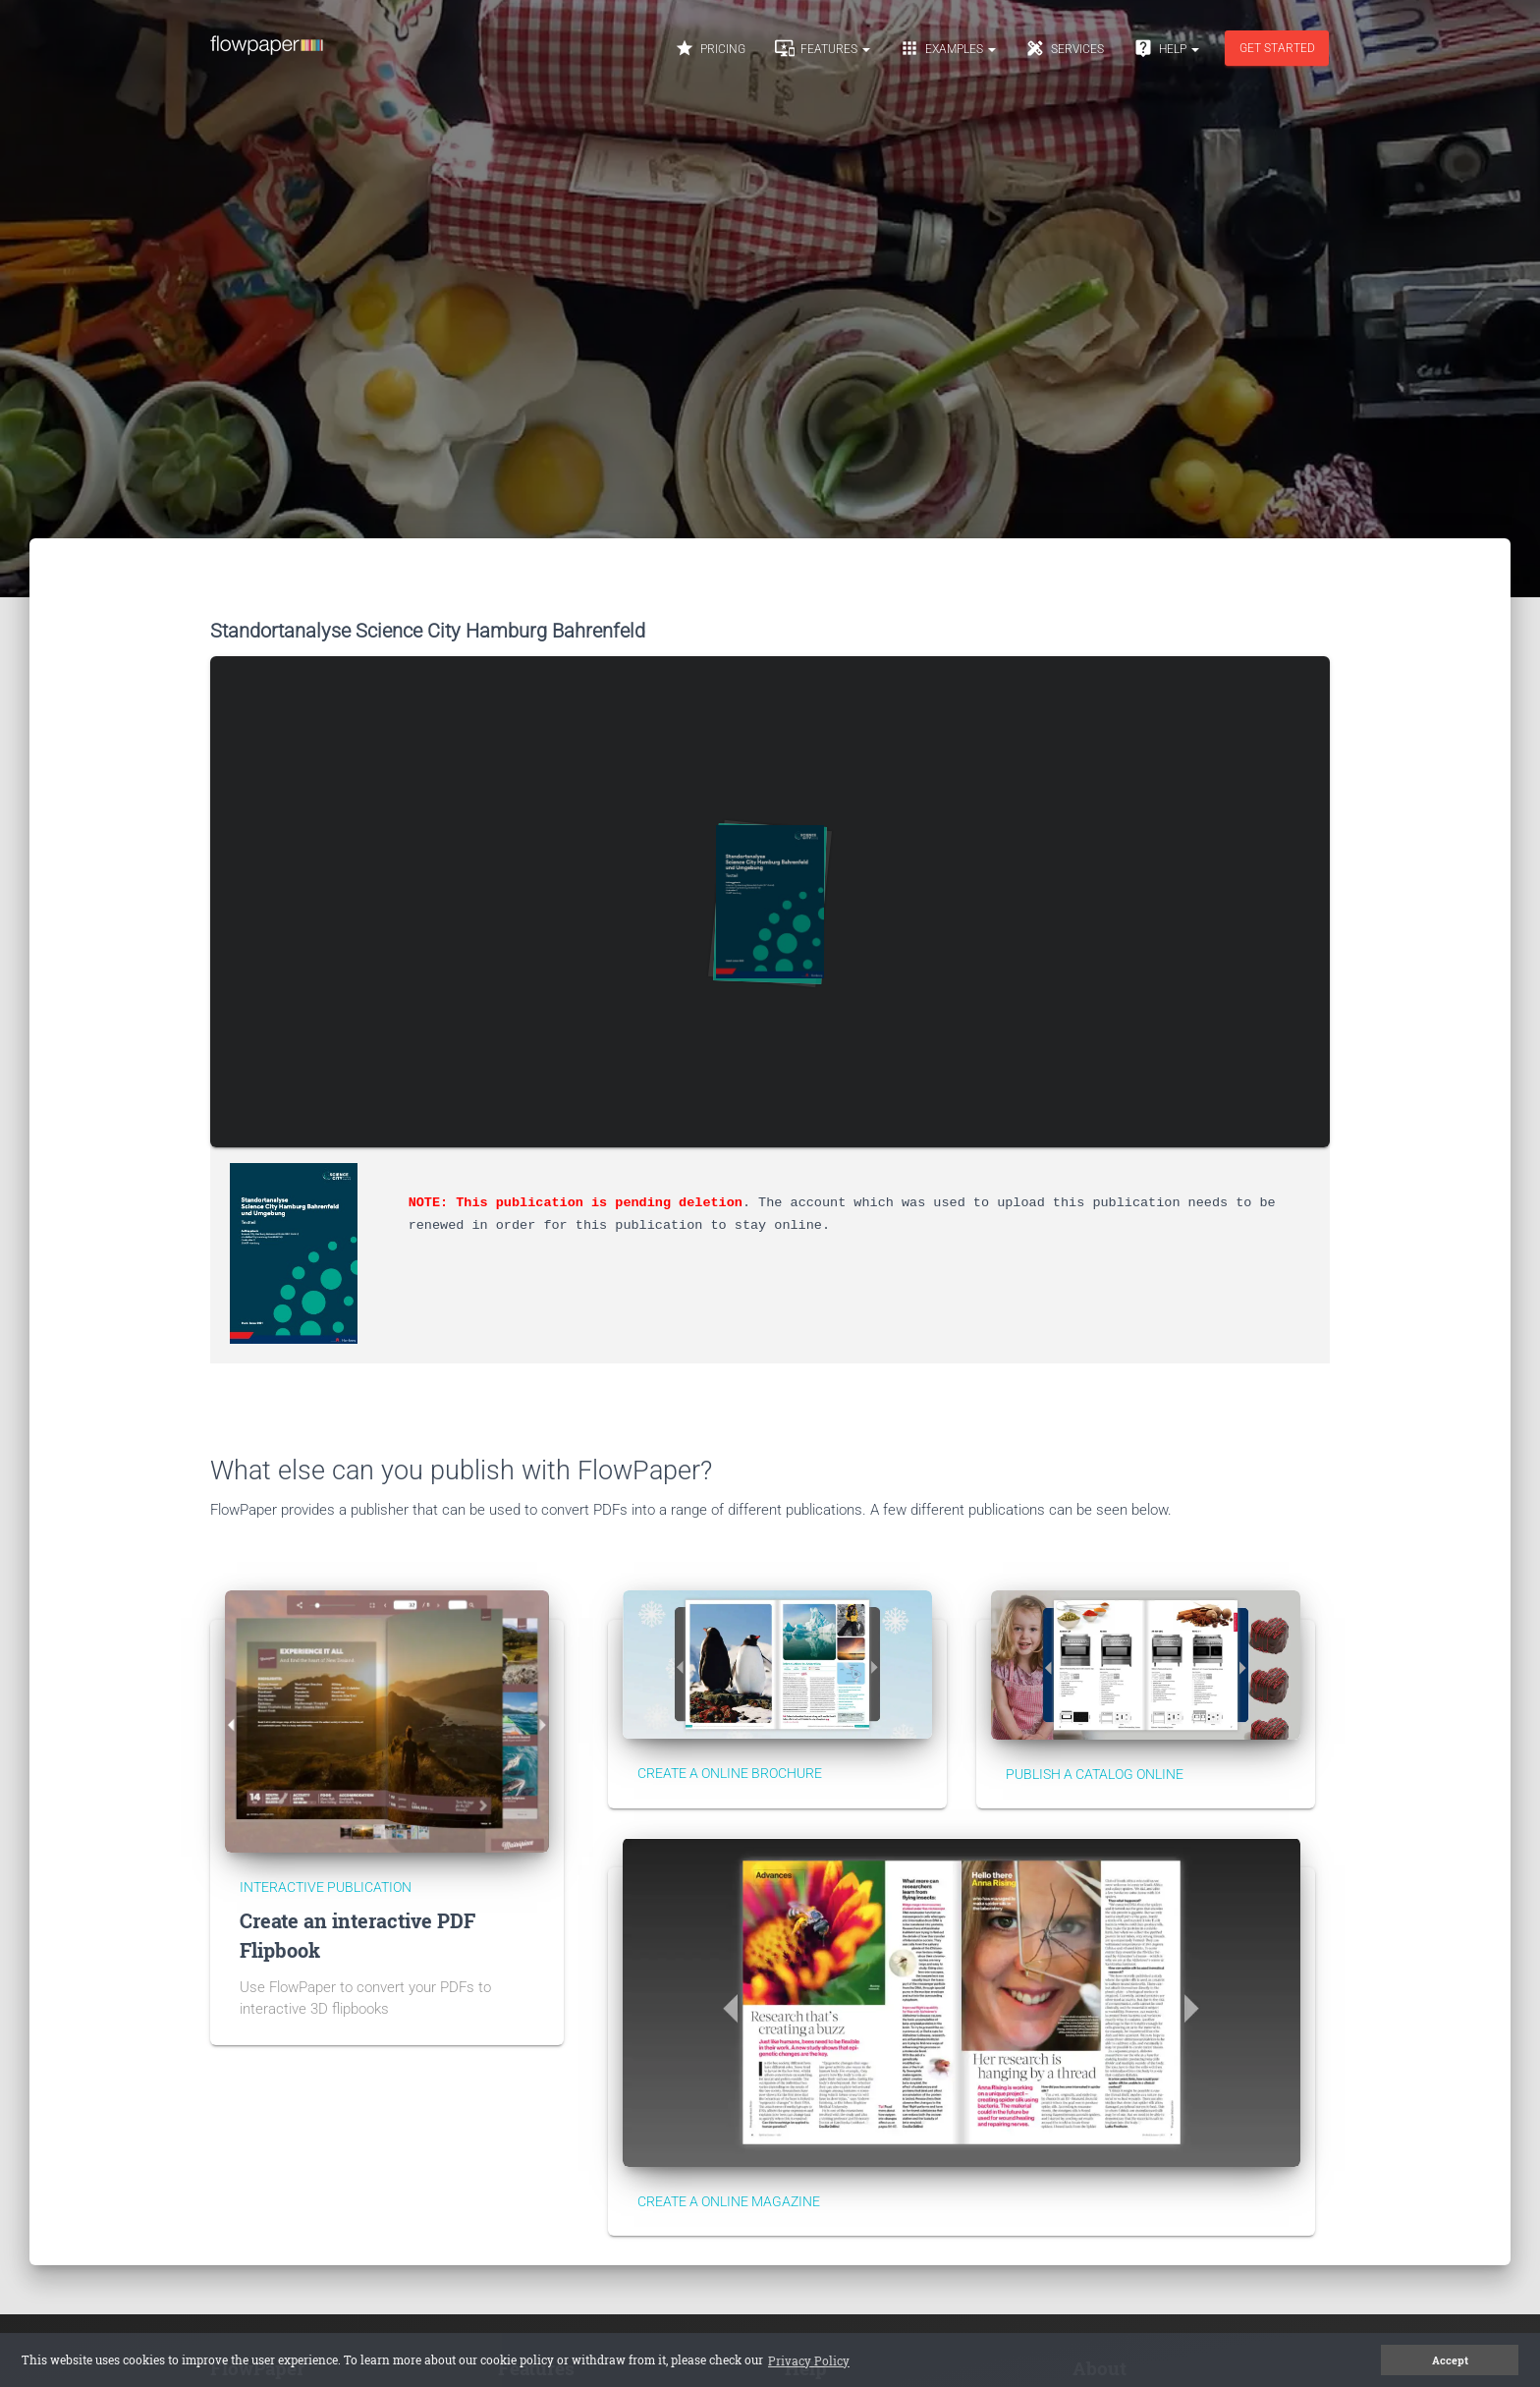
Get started (1277, 48)
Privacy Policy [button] (809, 2360)
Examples (948, 48)
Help (1166, 48)
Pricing (710, 48)
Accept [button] (1450, 2360)
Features (822, 48)
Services (1064, 48)
